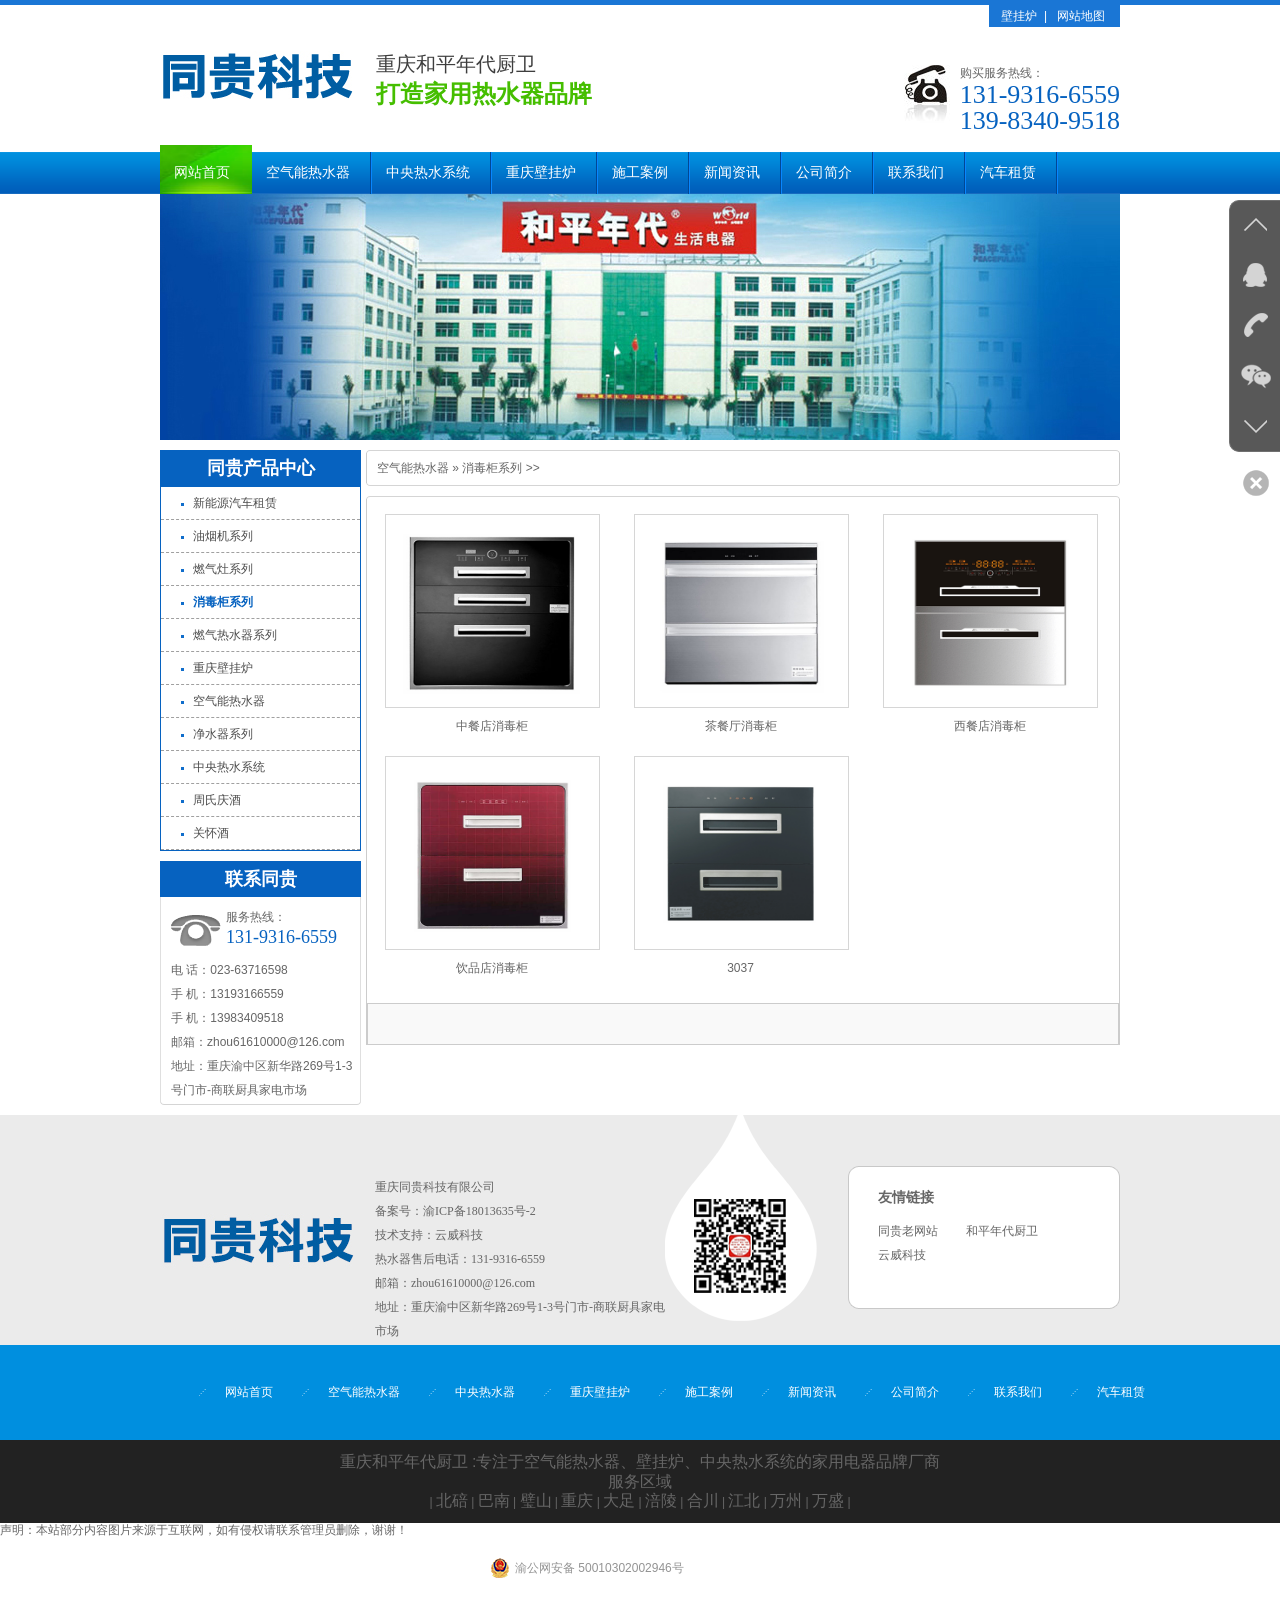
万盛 (828, 1500)
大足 (619, 1500)
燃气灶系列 (223, 569)
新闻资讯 (732, 172)
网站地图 (1081, 16)
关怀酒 (211, 833)
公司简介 (824, 172)
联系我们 (916, 172)
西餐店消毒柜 (990, 726)
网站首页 (202, 172)
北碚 (452, 1500)
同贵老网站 (908, 1231)
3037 (740, 968)
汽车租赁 (1008, 172)
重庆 (577, 1500)
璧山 (536, 1500)
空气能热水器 (308, 172)
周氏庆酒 (217, 800)
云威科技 (459, 1235)
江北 (744, 1500)
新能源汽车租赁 (235, 503)
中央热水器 (485, 1392)
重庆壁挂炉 (541, 172)
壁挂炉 (1019, 16)
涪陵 (661, 1500)
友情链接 (906, 1197)
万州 (786, 1500)
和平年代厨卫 (1002, 1231)
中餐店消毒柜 (492, 726)
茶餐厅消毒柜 (741, 726)
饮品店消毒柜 (492, 968)
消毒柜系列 (492, 468)
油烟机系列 (223, 536)
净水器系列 (223, 734)
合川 (703, 1500)
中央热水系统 (428, 172)
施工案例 (640, 172)
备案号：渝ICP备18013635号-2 (455, 1211)
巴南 (494, 1500)
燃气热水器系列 (235, 635)
